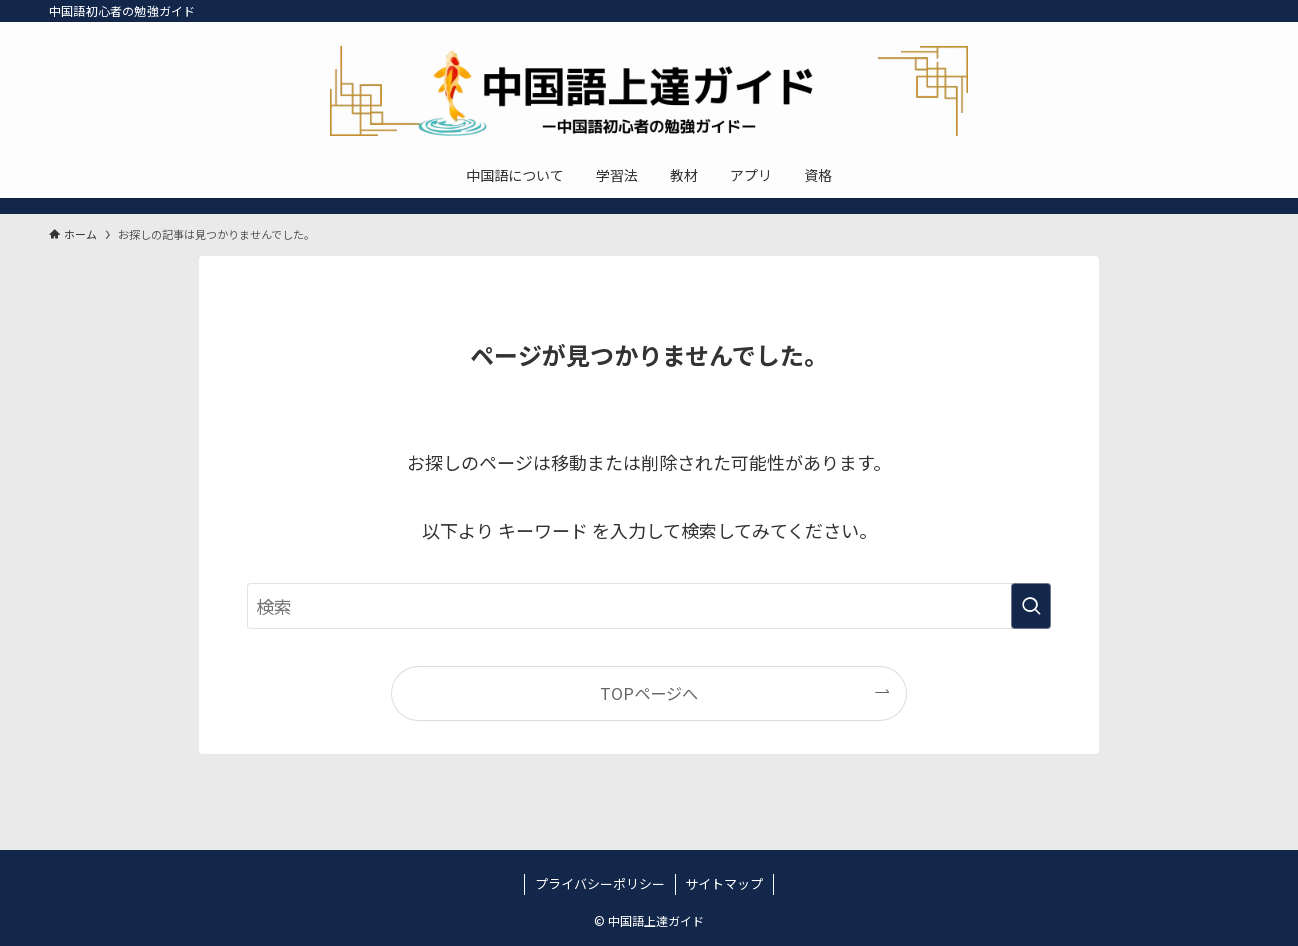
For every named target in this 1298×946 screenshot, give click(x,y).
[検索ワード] (649, 606)
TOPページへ (649, 693)
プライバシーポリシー (600, 883)
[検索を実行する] (1031, 606)
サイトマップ (724, 883)
